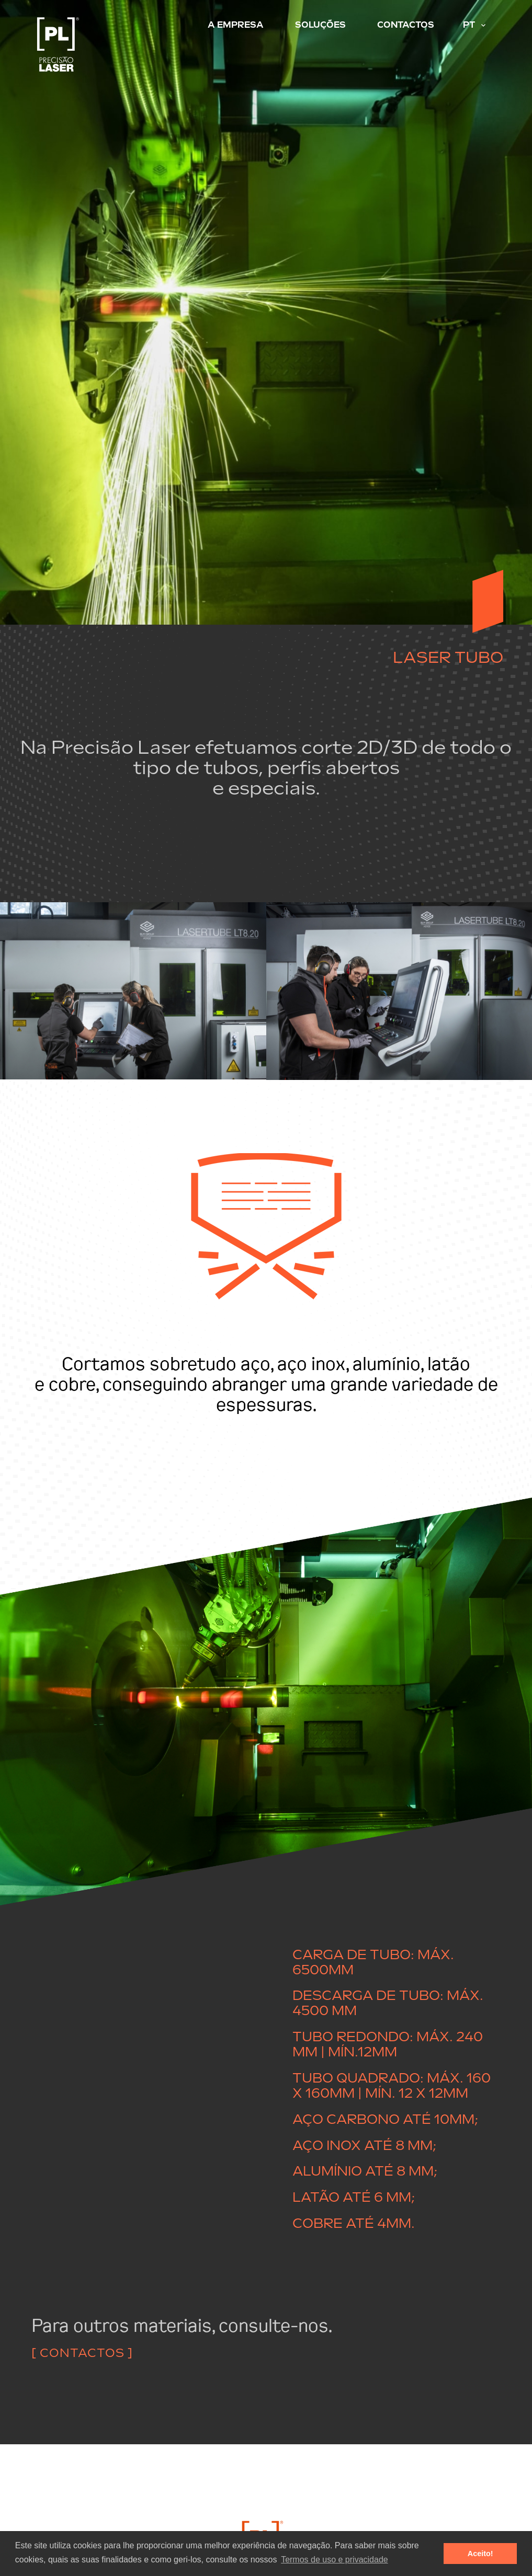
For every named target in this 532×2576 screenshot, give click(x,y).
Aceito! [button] (480, 2553)
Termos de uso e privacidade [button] (334, 2559)
